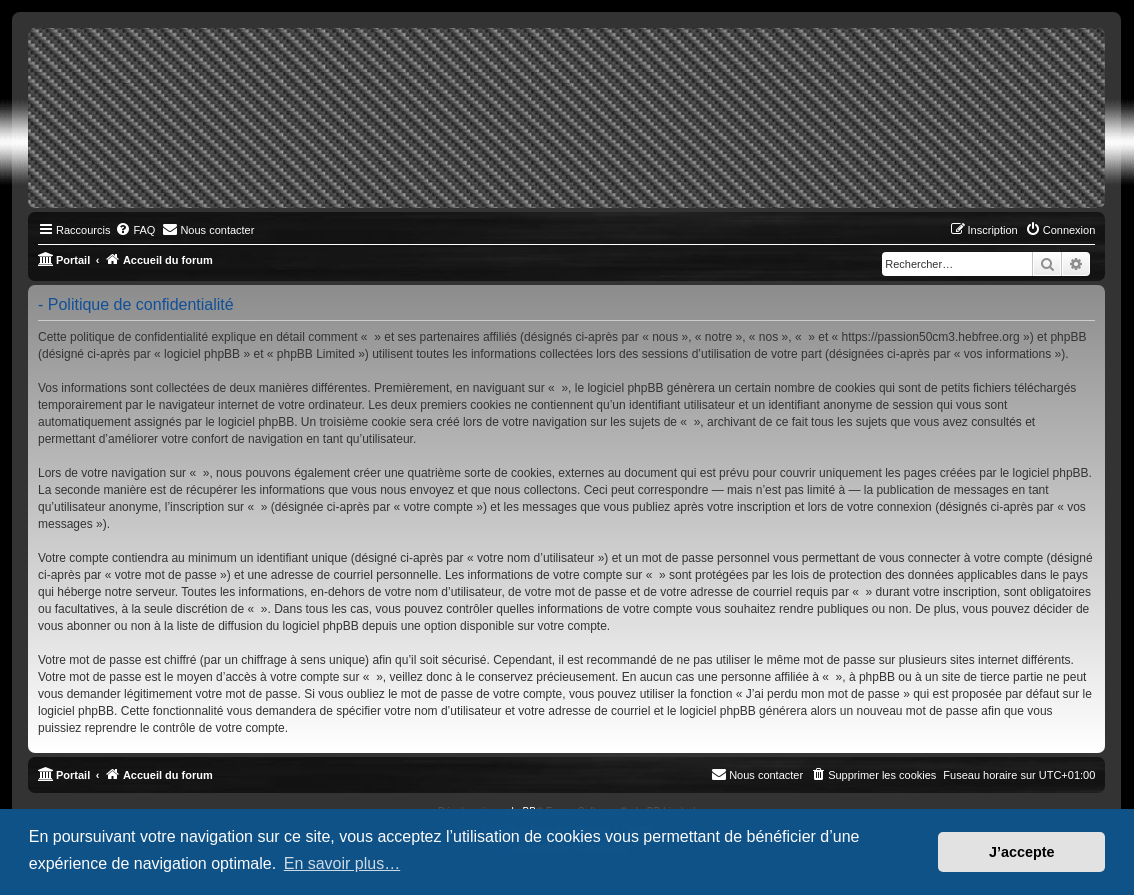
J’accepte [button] (1022, 852)
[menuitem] (135, 230)
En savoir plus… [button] (342, 863)
